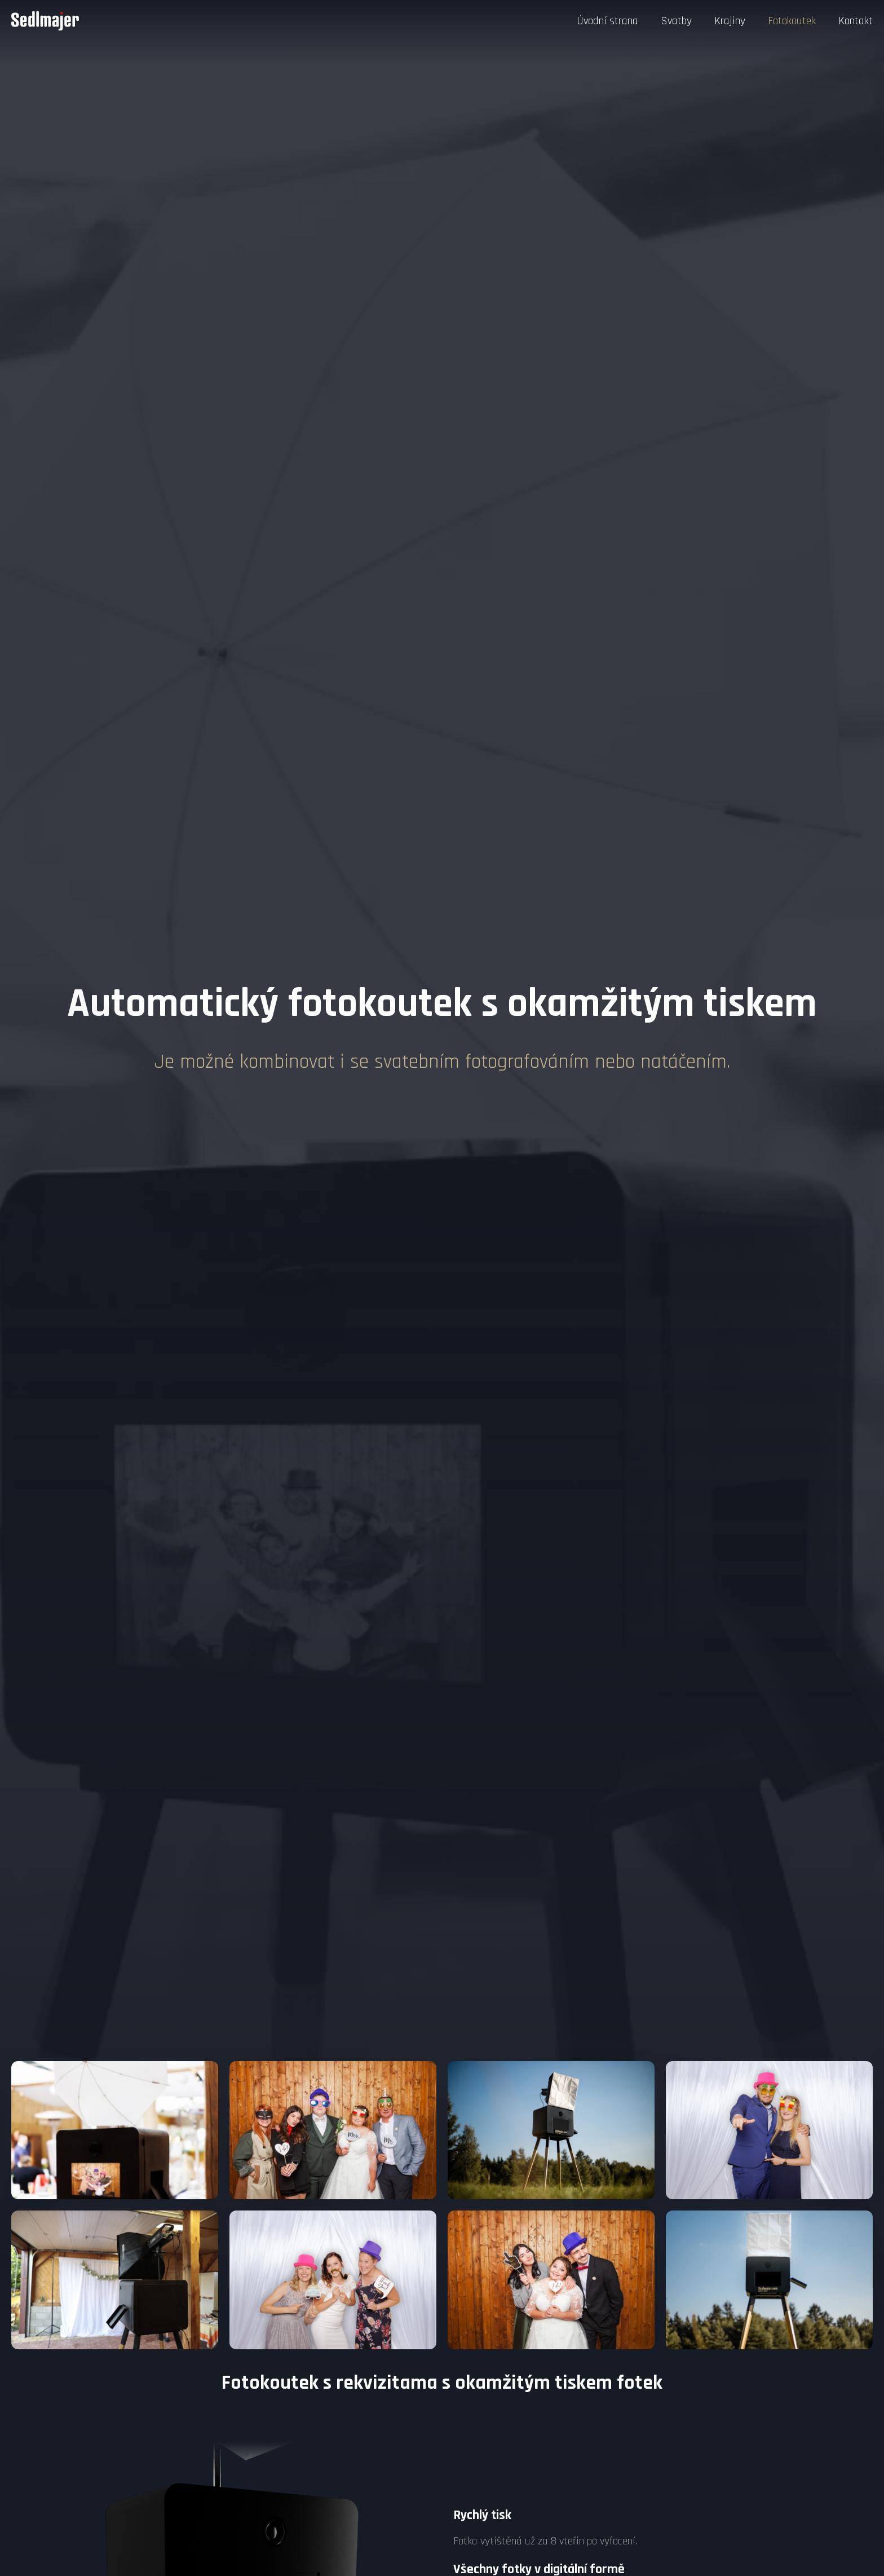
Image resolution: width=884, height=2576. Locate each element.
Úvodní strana (607, 21)
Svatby (676, 21)
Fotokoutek (792, 21)
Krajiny (729, 21)
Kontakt (855, 21)
